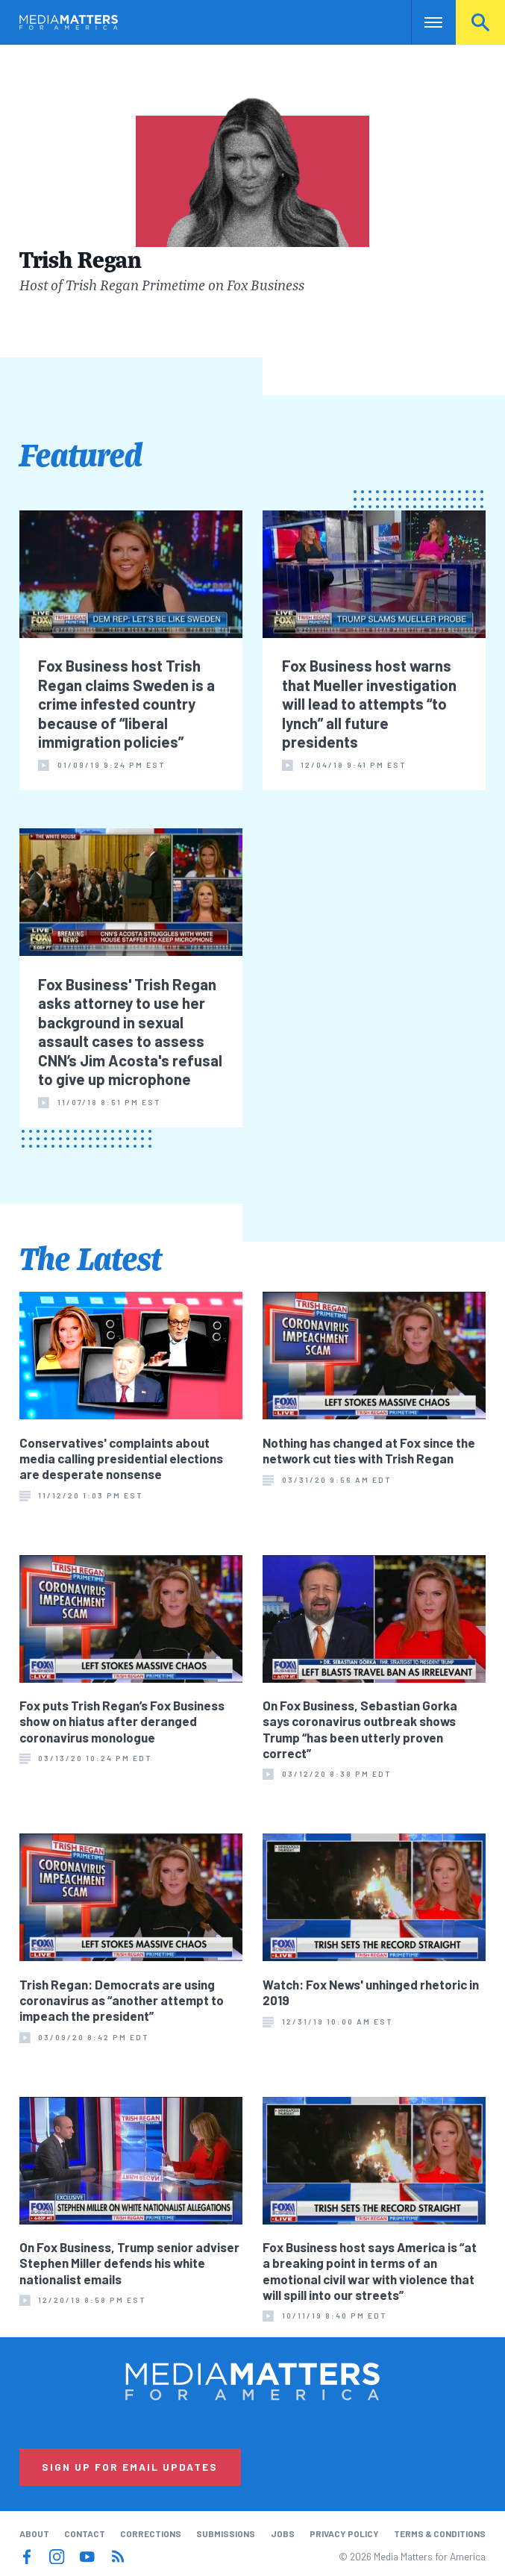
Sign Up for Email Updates (130, 2466)
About (34, 2533)
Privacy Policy (344, 2533)
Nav (424, 22)
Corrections (150, 2533)
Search (480, 22)
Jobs (283, 2533)
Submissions (225, 2533)
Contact (84, 2533)
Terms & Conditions (440, 2533)
